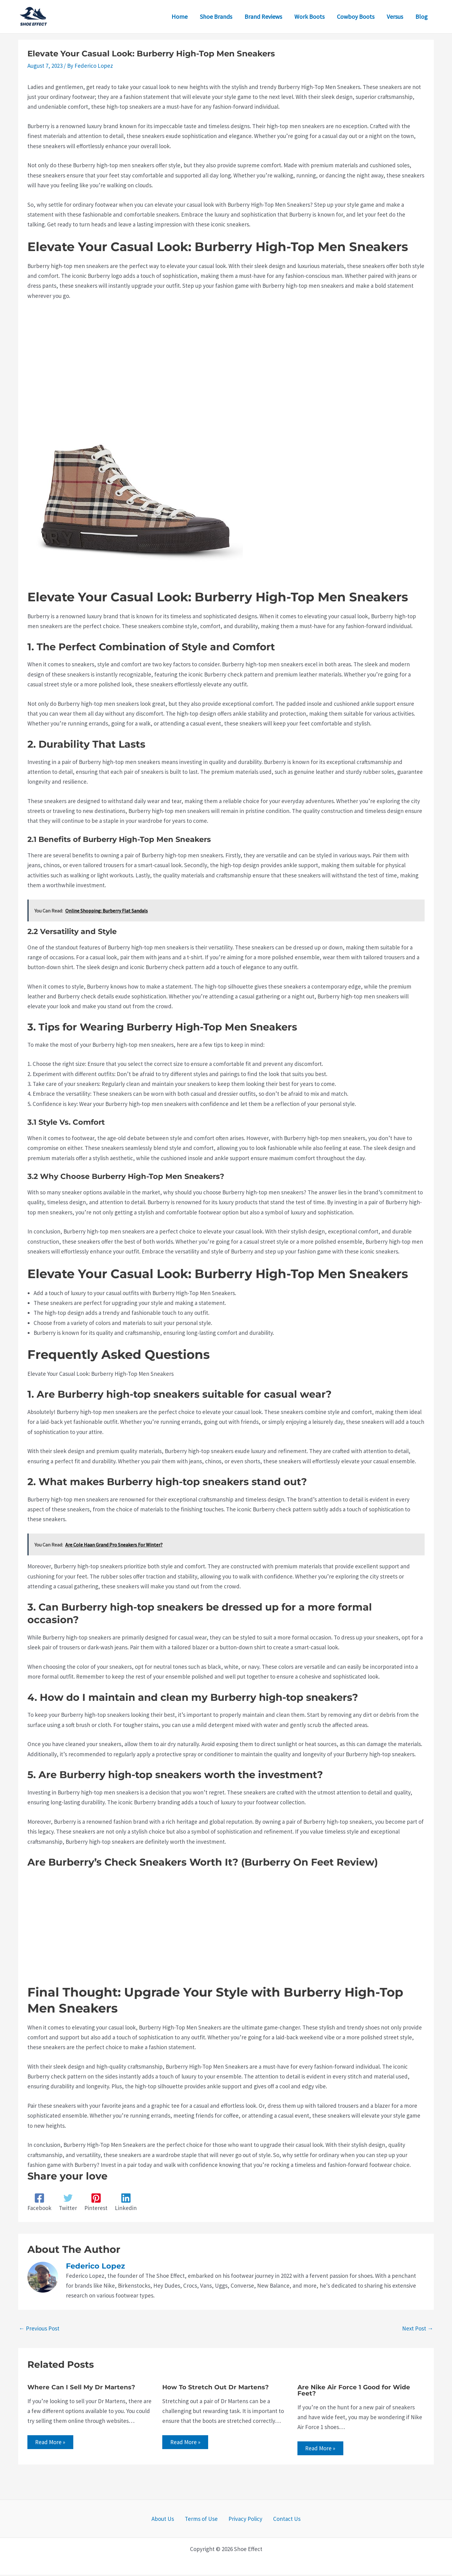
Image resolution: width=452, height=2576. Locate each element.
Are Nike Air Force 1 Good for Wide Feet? (353, 2390)
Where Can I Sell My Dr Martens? (81, 2387)
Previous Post (39, 2328)
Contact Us (279, 2520)
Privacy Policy (243, 2520)
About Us (170, 2520)
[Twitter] (68, 2202)
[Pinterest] (95, 2202)
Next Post (417, 2328)
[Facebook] (39, 2202)
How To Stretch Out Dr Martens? (215, 2387)
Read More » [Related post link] (52, 2442)
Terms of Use (203, 2520)
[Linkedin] (126, 2202)
